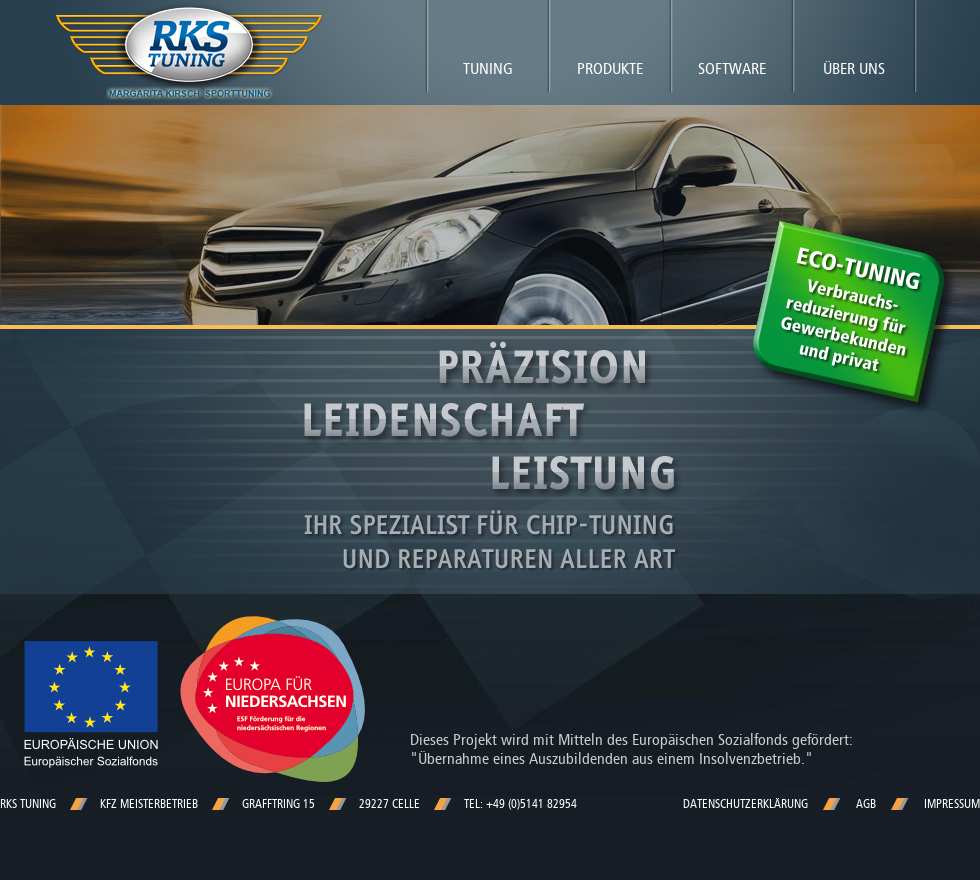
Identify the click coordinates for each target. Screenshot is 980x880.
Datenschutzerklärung (745, 804)
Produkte (610, 68)
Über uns (854, 68)
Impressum (952, 804)
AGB (866, 804)
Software (732, 68)
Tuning (488, 68)
